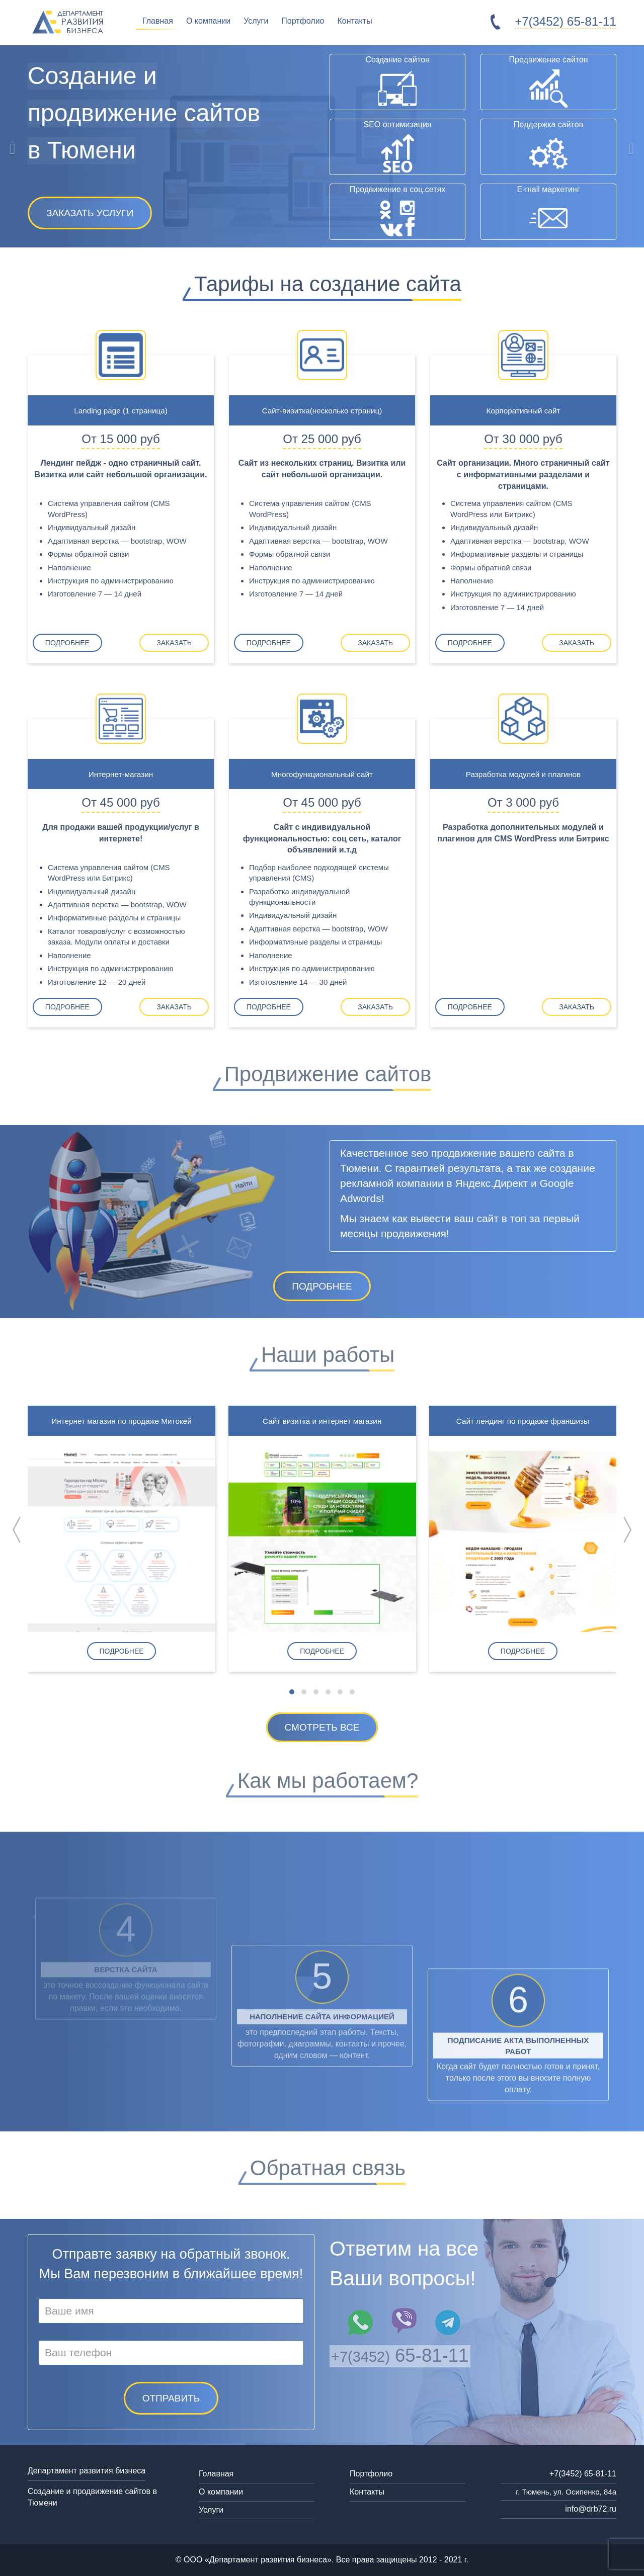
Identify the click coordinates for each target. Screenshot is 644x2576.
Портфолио (302, 21)
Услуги (256, 21)
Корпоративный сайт (523, 410)
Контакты (355, 21)
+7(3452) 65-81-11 (582, 2473)
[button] (292, 1692)
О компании (208, 21)
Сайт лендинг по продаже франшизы (522, 1420)
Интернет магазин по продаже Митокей (121, 1420)
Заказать (168, 643)
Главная (157, 21)
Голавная (216, 2473)
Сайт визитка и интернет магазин (322, 1420)
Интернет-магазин (120, 773)
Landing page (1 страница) (121, 410)
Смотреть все (322, 1727)
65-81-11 (560, 21)
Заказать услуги (89, 213)
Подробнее (73, 643)
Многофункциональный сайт (322, 773)
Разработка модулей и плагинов (523, 773)
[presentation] (17, 1529)
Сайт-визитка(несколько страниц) (322, 410)
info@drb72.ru (590, 2509)
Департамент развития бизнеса (86, 2470)
